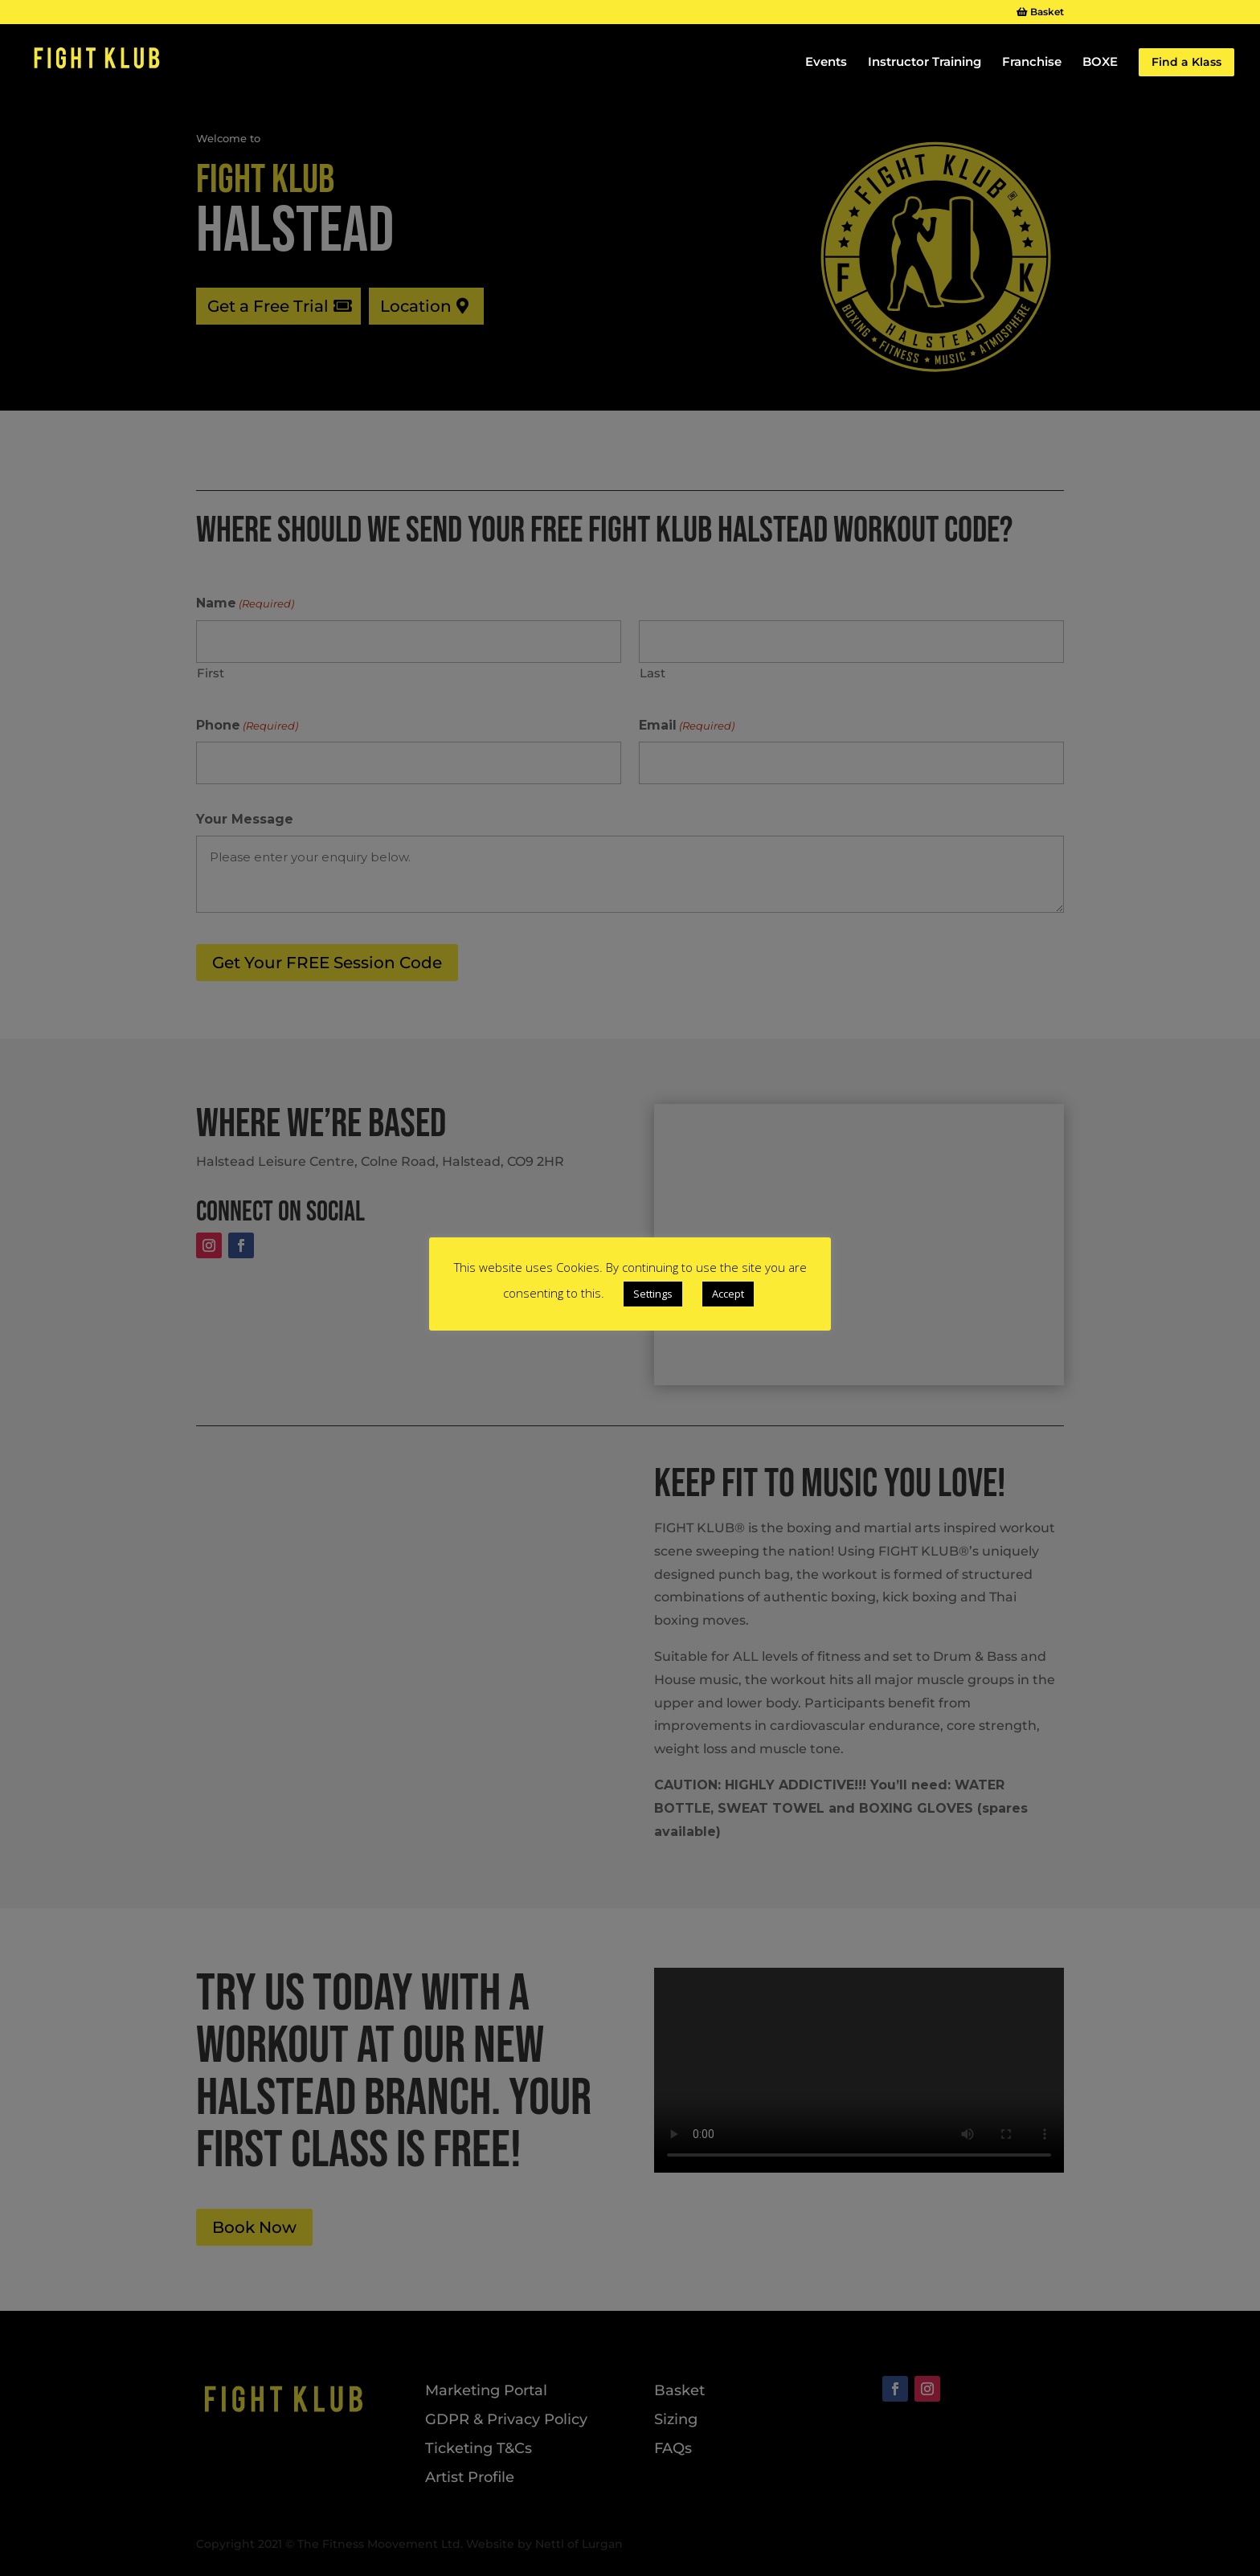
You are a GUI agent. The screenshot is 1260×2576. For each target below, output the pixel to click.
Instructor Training (924, 62)
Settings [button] (653, 1293)
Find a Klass (1186, 62)
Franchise (1032, 62)
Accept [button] (728, 1293)
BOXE (1100, 62)
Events (826, 62)
